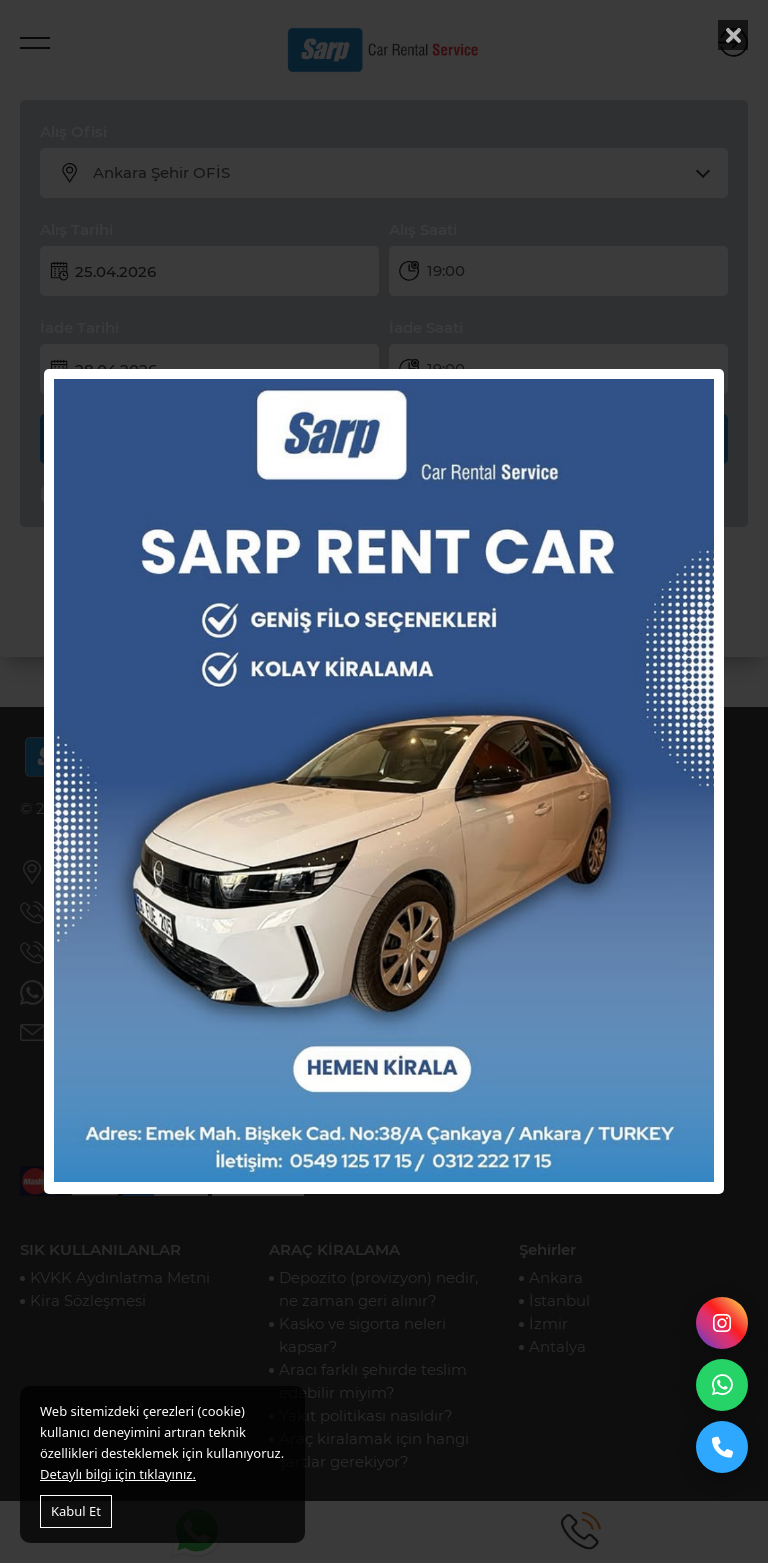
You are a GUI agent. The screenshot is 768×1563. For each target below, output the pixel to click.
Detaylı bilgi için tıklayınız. (118, 1474)
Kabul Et (76, 1511)
